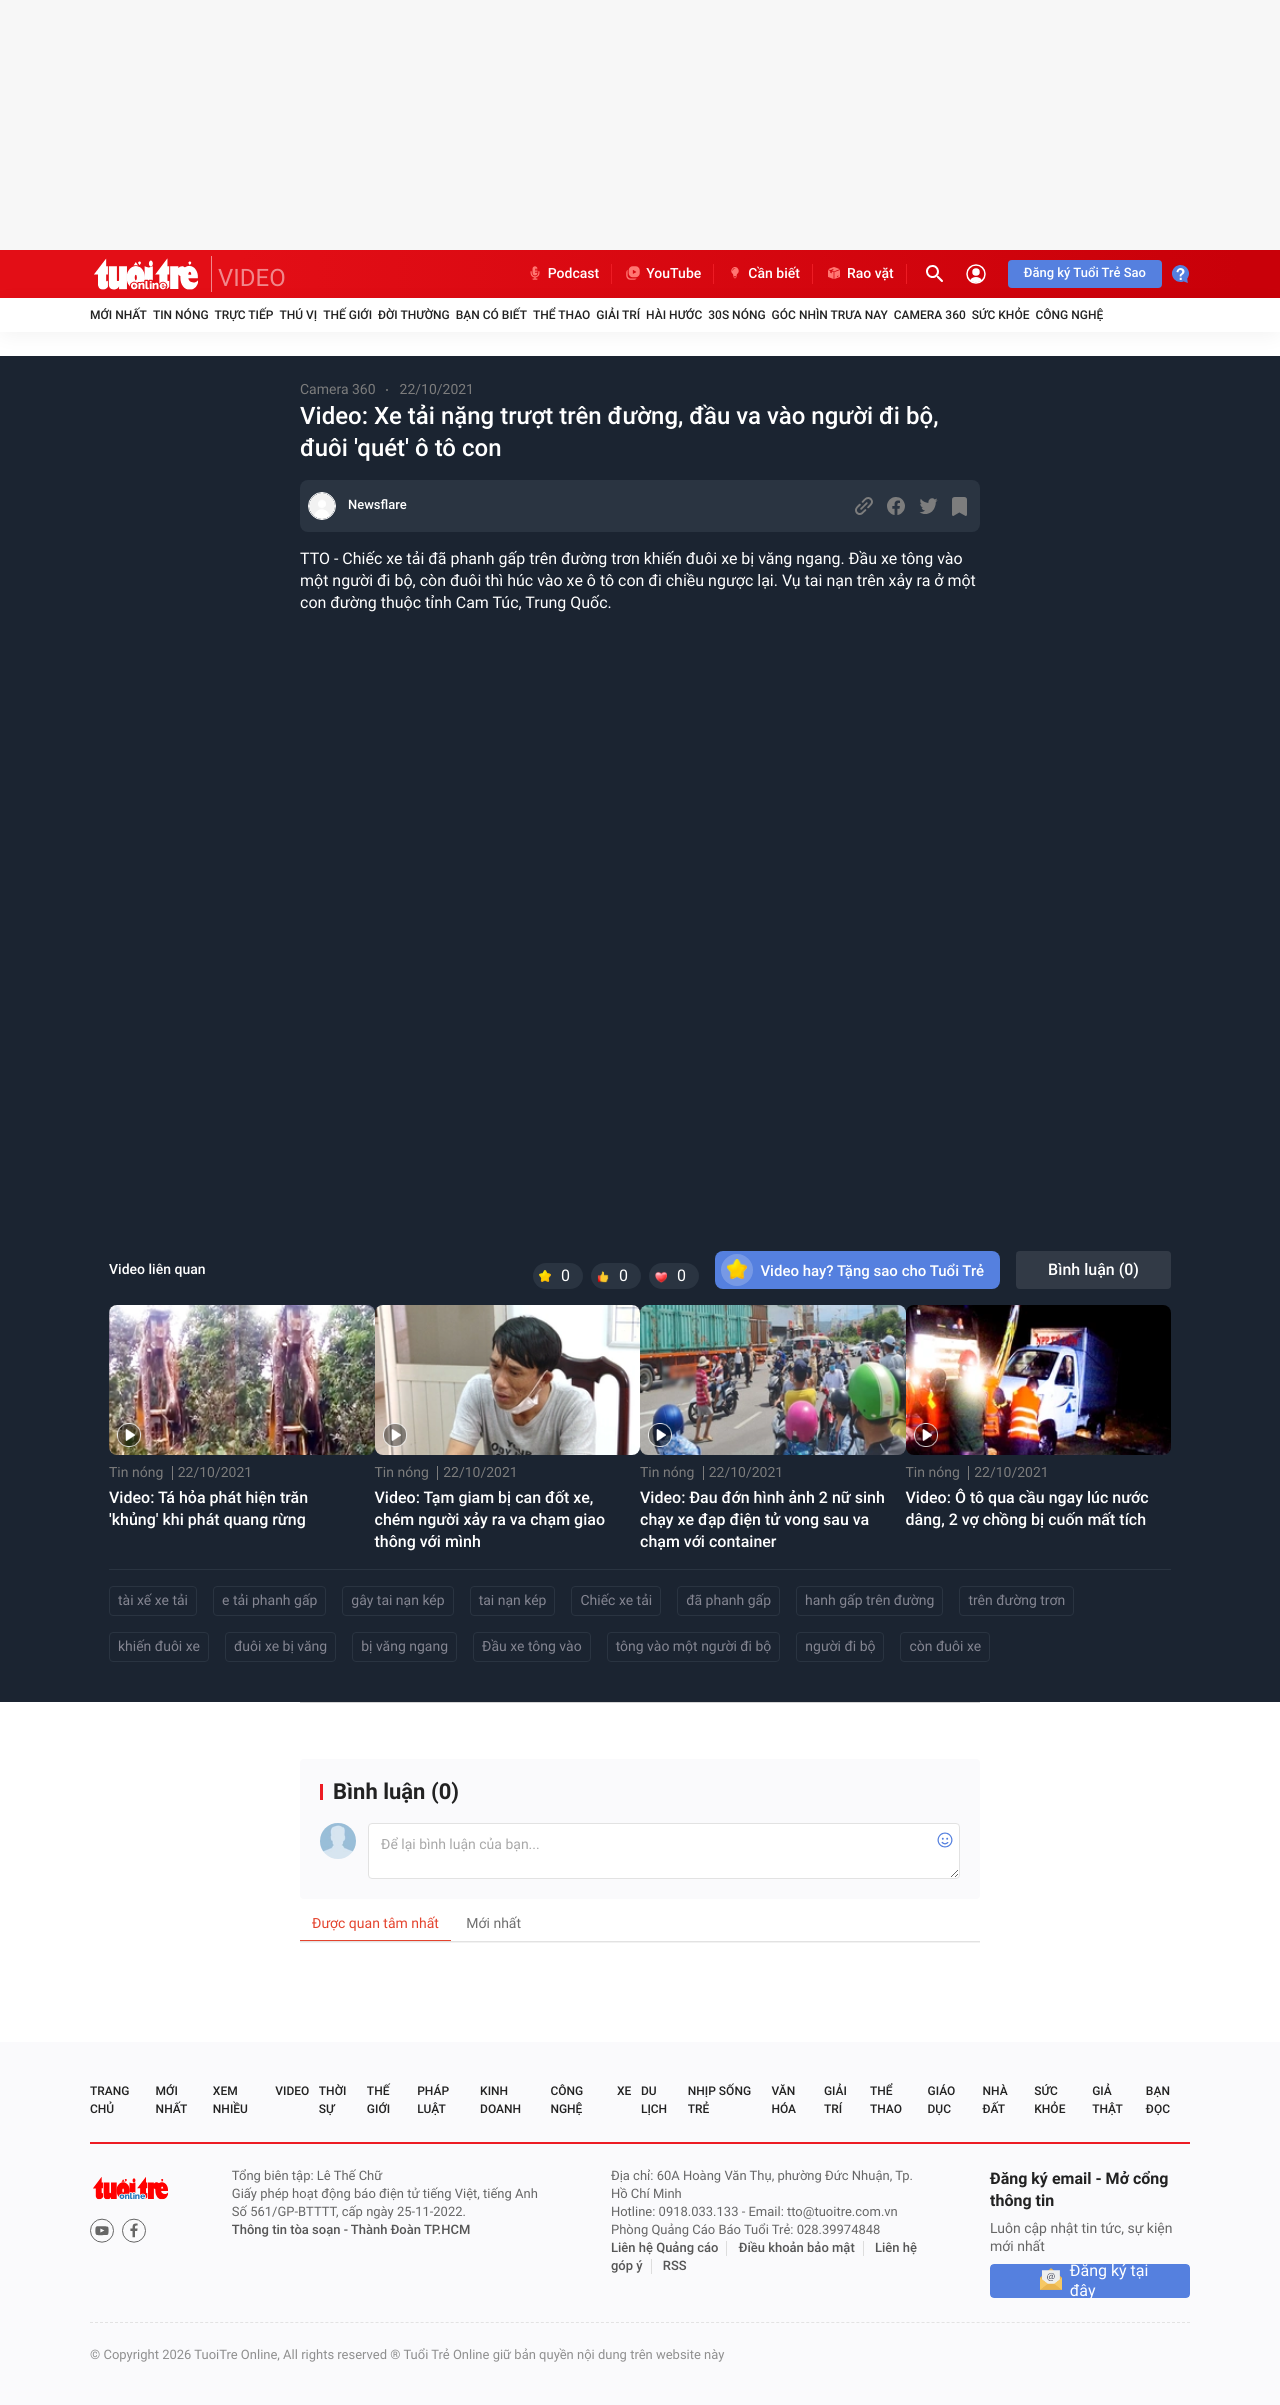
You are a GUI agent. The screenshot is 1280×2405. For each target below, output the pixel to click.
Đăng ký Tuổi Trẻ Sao (1085, 273)
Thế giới (347, 315)
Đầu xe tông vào (532, 1647)
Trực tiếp (244, 315)
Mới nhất (118, 315)
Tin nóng (181, 315)
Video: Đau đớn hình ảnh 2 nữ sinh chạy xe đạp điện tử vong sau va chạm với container (762, 1519)
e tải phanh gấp (269, 1601)
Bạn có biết (491, 315)
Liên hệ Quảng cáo (665, 2248)
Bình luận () (1093, 1269)
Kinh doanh (500, 2100)
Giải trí (618, 315)
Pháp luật (433, 2100)
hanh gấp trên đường (869, 1601)
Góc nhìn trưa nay (830, 315)
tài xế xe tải (153, 1601)
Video (292, 2091)
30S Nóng (736, 315)
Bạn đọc (1158, 2100)
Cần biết (763, 274)
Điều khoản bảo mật (797, 2248)
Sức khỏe (1001, 315)
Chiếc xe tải (616, 1601)
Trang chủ (109, 2100)
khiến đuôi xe (159, 1647)
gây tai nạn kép (397, 1601)
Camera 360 (930, 315)
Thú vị (298, 315)
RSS (675, 2266)
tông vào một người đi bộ (694, 1647)
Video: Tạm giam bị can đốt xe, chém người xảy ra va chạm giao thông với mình (490, 1519)
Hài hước (674, 315)
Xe (624, 2091)
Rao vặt (859, 274)
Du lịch (654, 2100)
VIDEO (252, 278)
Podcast (563, 274)
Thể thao (561, 315)
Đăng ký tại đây (1109, 2281)
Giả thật (1107, 2100)
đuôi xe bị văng (280, 1647)
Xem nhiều (230, 2100)
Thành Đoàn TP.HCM (410, 2230)
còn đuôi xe (945, 1647)
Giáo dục (942, 2100)
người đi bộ (840, 1647)
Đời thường (414, 315)
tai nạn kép (513, 1601)
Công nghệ (1069, 315)
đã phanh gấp (728, 1601)
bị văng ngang (404, 1647)
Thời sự (333, 2100)
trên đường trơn (1016, 1601)
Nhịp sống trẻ (719, 2100)
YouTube (662, 274)
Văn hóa (783, 2100)
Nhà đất (994, 2100)
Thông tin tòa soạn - (291, 2230)
